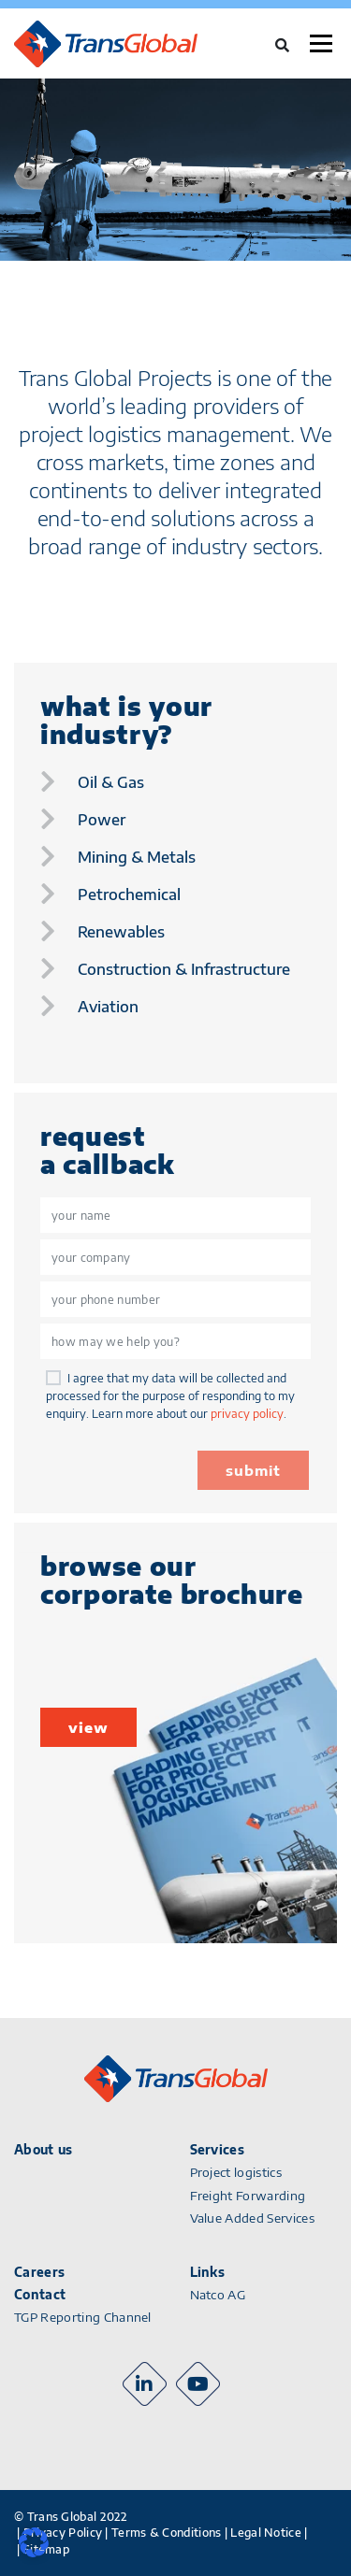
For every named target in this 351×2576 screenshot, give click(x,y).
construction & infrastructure (184, 969)
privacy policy (247, 1414)
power (101, 819)
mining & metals (137, 857)
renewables (121, 932)
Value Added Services (252, 2218)
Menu (320, 43)
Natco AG (218, 2294)
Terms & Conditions (166, 2533)
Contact (40, 2294)
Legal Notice (265, 2533)
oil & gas (111, 782)
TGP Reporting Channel (83, 2317)
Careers (39, 2272)
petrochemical (129, 894)
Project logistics (236, 2172)
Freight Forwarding (248, 2195)
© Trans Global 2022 (71, 2517)
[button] (33, 2542)
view (88, 1727)
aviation (108, 1006)
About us (43, 2149)
